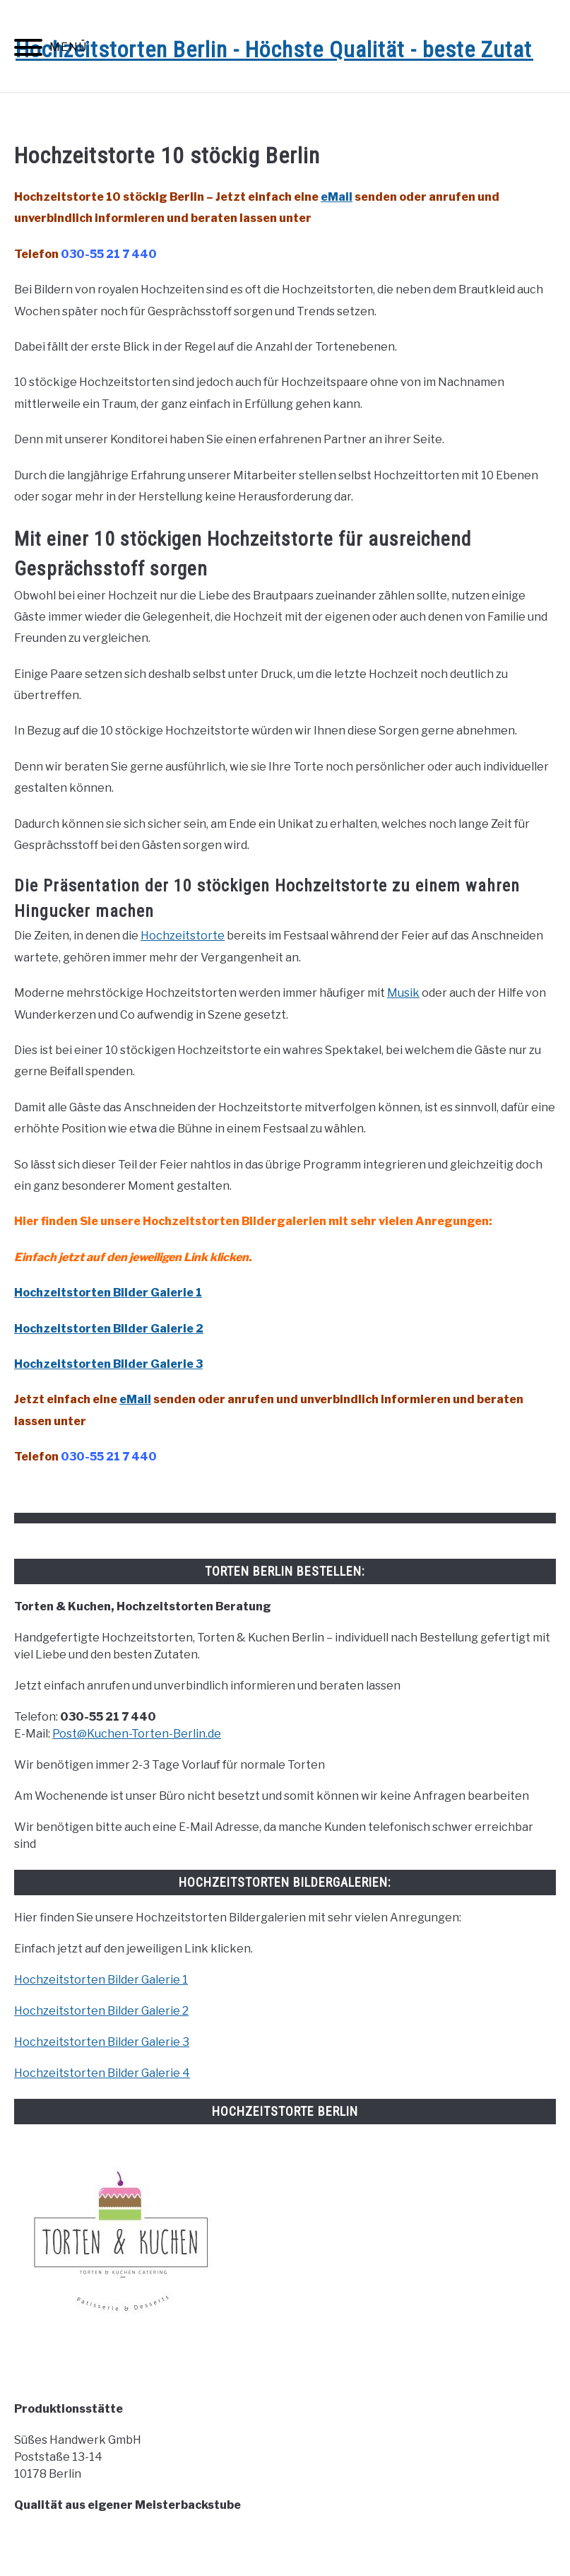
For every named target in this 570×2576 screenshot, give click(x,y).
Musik (403, 993)
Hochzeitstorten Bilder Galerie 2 (108, 1328)
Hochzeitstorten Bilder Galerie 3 (101, 2042)
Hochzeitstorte (183, 935)
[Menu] (28, 50)
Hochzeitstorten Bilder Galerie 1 (108, 1292)
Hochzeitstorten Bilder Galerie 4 (102, 2073)
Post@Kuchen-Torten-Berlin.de (136, 1733)
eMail (336, 197)
